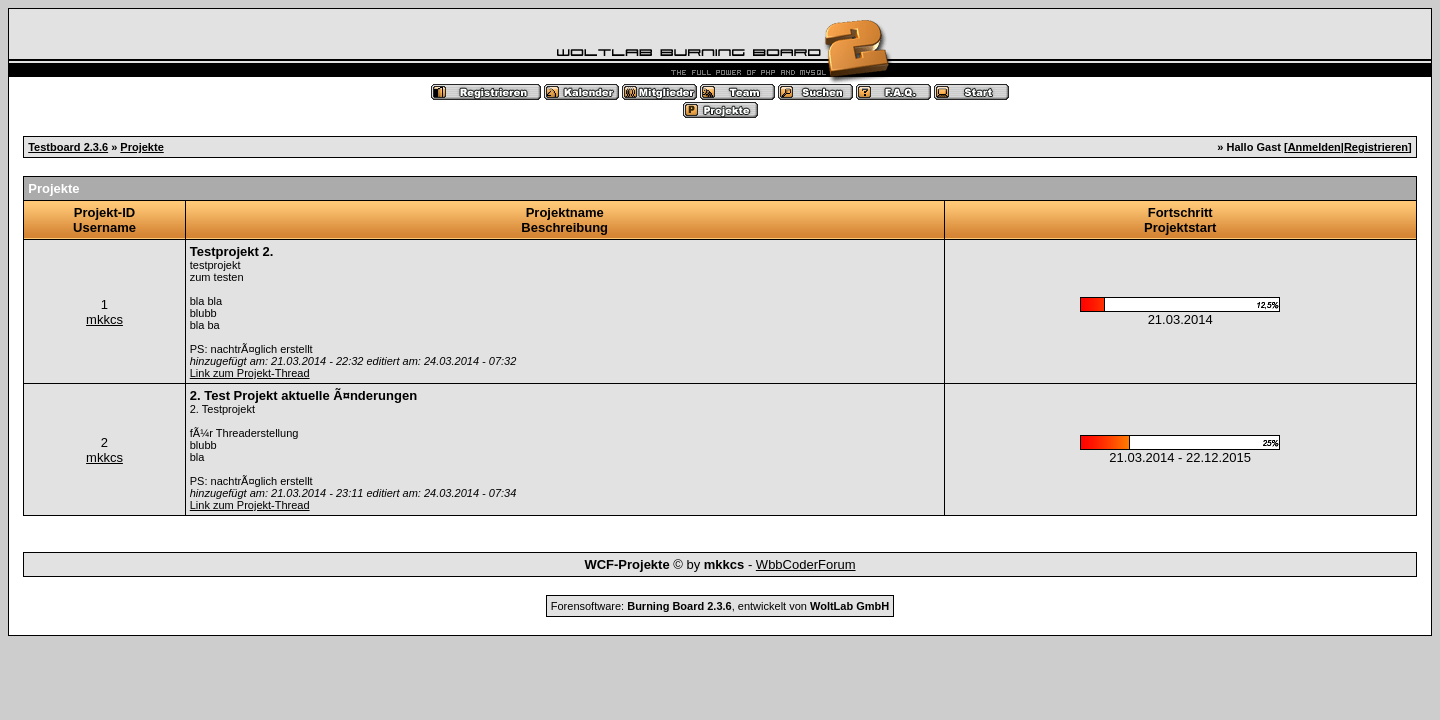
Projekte (141, 147)
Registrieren (1376, 147)
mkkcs (104, 319)
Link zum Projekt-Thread (250, 373)
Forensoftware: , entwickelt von (720, 606)
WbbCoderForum (806, 564)
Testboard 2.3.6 (68, 147)
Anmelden (1314, 147)
